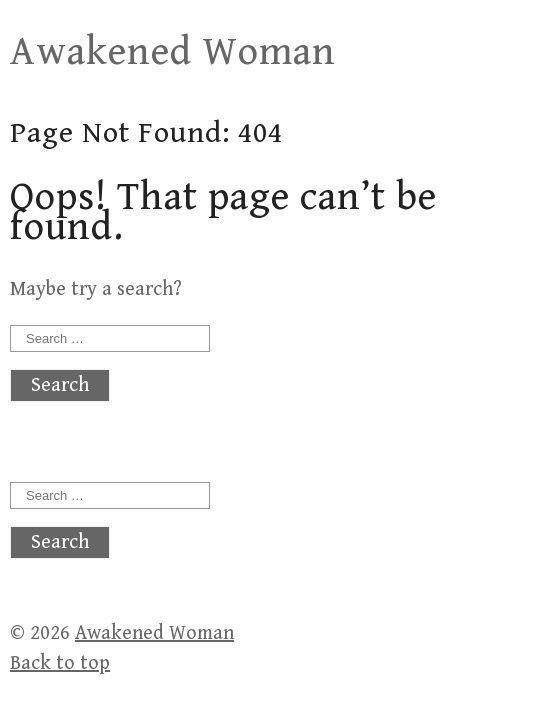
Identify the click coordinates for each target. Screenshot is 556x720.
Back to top (60, 663)
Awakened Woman (173, 52)
